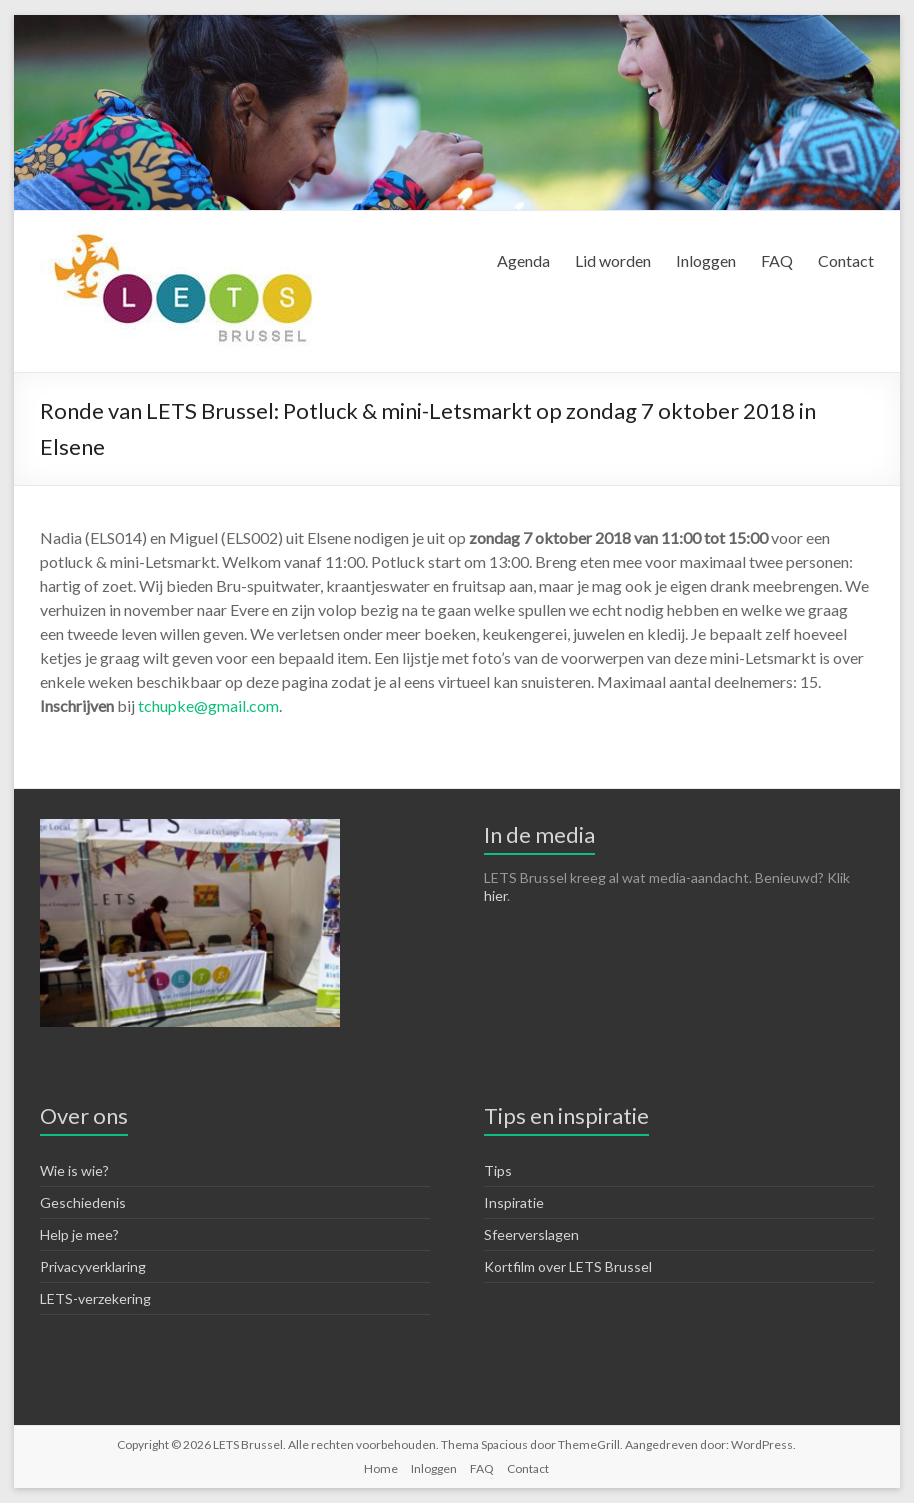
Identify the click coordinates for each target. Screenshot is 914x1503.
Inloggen (706, 260)
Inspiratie (514, 1202)
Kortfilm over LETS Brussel (568, 1266)
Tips (498, 1170)
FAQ (777, 260)
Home (381, 1468)
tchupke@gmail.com (208, 705)
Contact (846, 260)
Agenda (523, 260)
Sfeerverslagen (531, 1234)
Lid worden (613, 260)
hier (495, 895)
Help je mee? (79, 1234)
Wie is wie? (74, 1170)
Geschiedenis (83, 1202)
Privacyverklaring (93, 1266)
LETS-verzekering (95, 1298)
